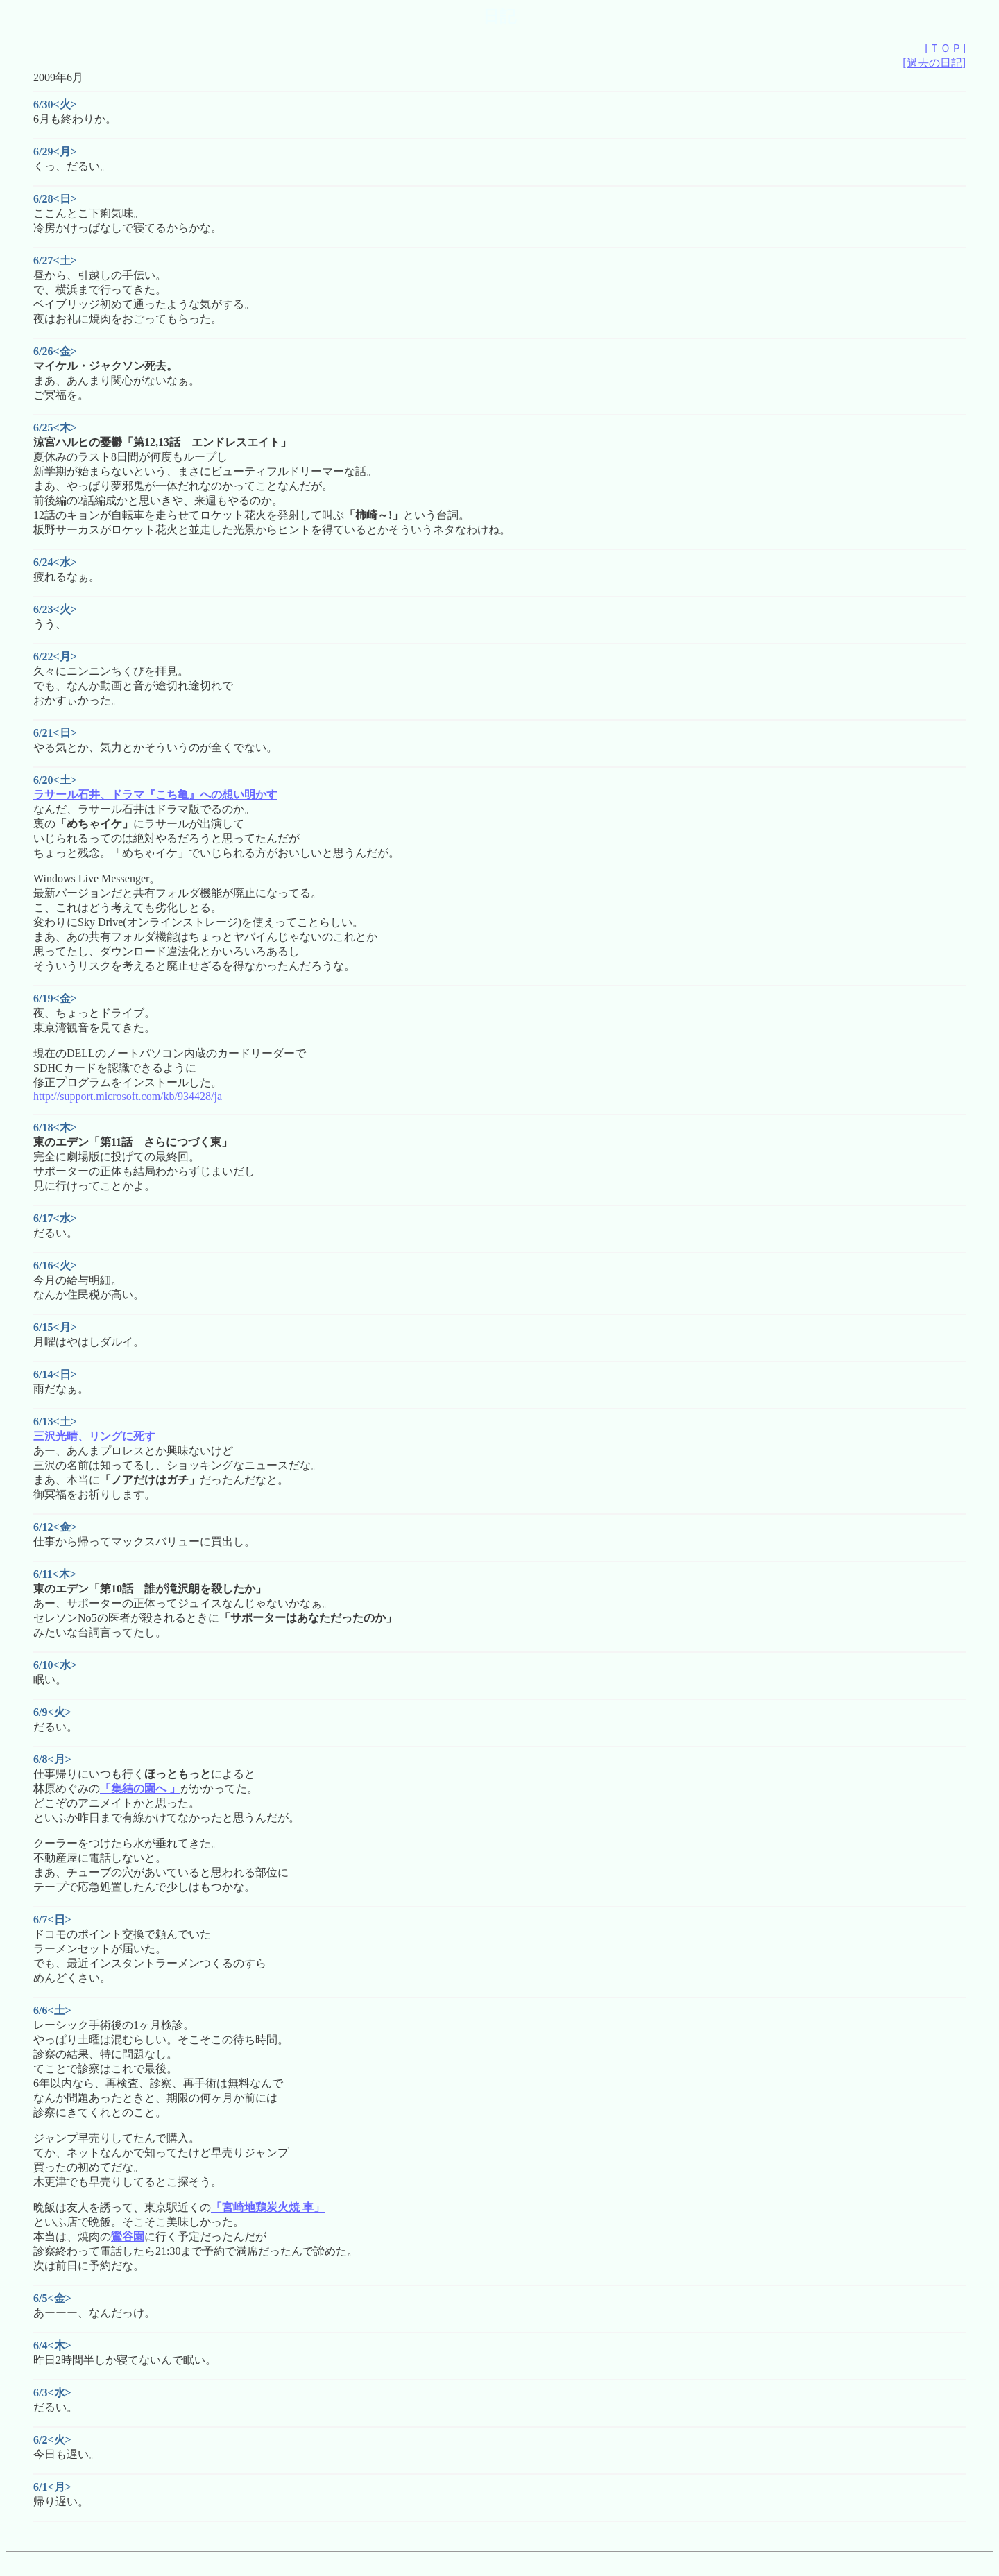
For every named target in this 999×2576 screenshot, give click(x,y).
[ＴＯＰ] (945, 48)
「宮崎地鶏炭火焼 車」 (268, 2207)
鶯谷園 (127, 2236)
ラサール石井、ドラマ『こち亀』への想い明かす (155, 794)
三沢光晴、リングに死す (94, 1436)
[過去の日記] (934, 63)
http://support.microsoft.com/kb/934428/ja (127, 1096)
